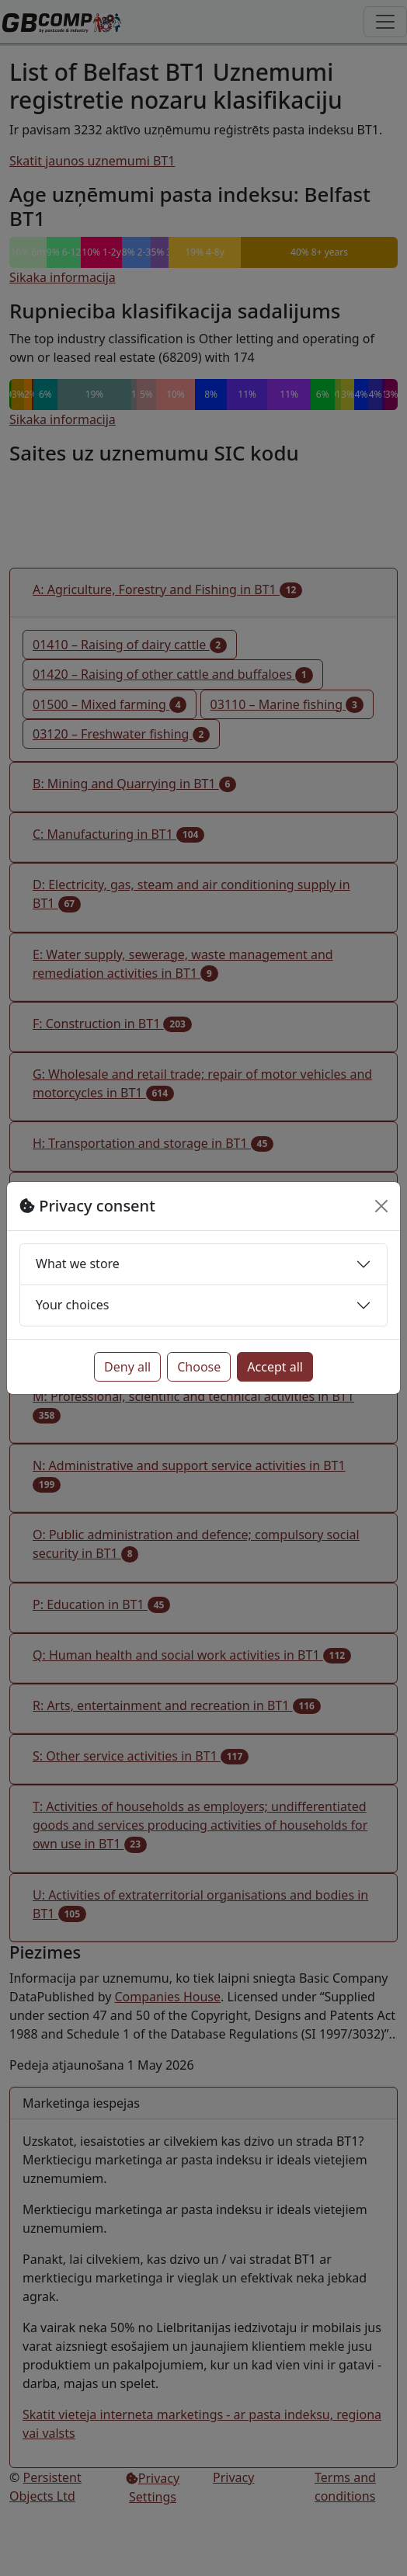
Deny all (127, 1366)
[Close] (381, 1206)
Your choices (72, 1304)
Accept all (275, 1366)
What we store (78, 1263)
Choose (199, 1366)
